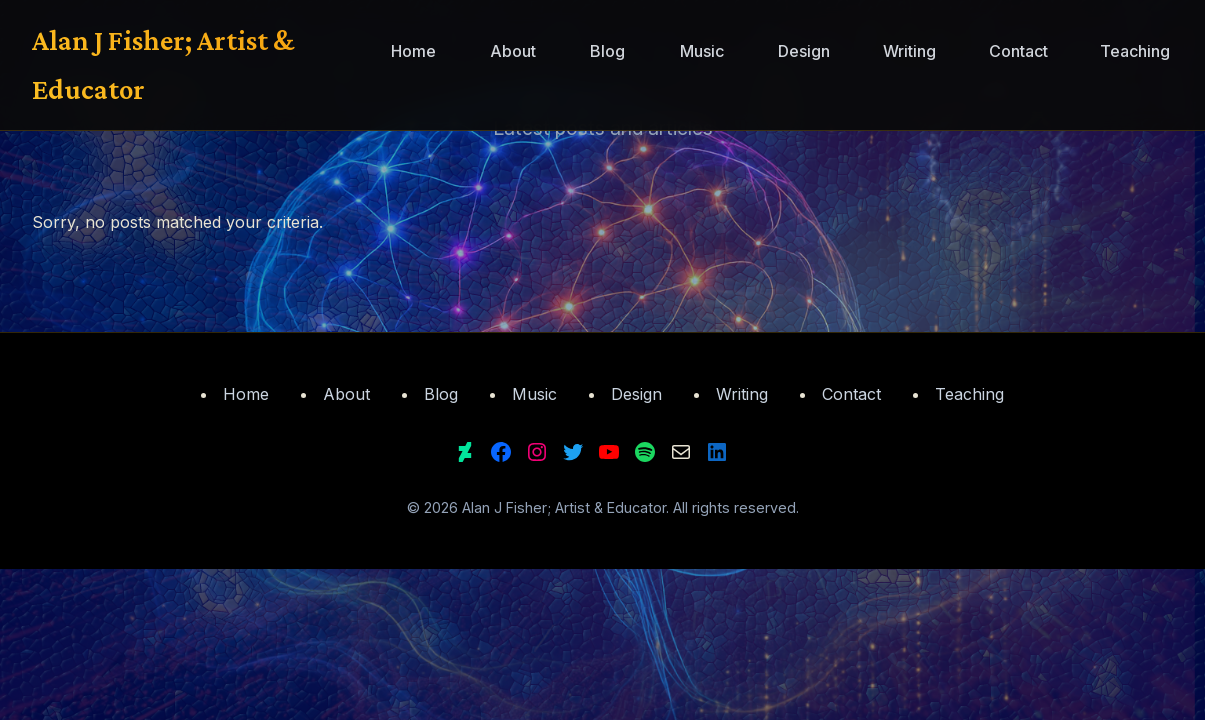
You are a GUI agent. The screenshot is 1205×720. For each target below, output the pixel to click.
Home (413, 51)
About (513, 51)
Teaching (1135, 51)
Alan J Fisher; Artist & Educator (163, 64)
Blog (607, 51)
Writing (909, 51)
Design (804, 51)
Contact (1018, 51)
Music (702, 51)
